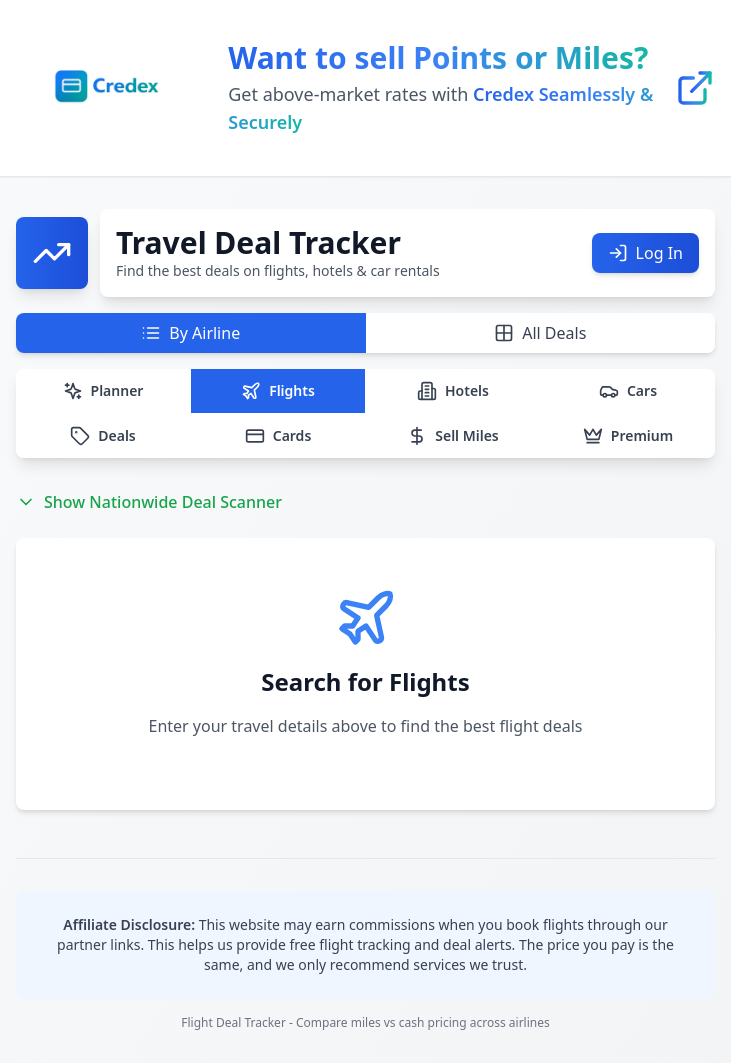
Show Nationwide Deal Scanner (149, 502)
